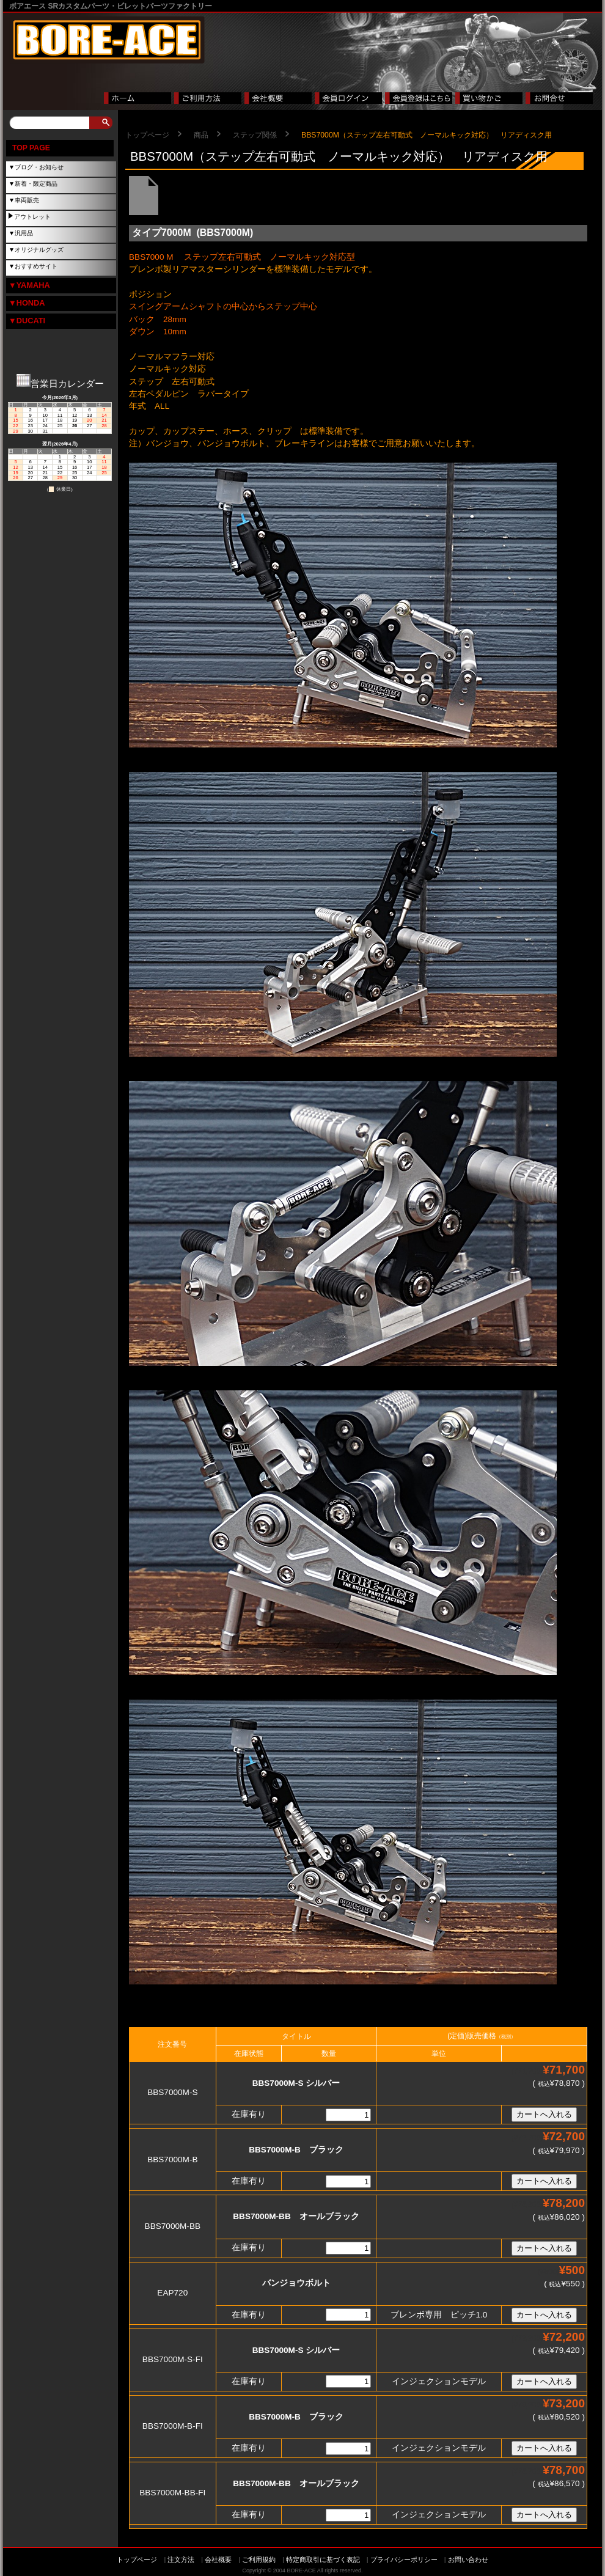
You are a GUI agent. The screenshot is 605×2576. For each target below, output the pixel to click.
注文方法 (180, 2559)
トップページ (147, 135)
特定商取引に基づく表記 (323, 2559)
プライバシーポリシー (404, 2559)
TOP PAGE (31, 148)
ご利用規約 (259, 2559)
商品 (201, 135)
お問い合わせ (468, 2559)
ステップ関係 (255, 135)
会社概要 (218, 2559)
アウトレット (32, 216)
